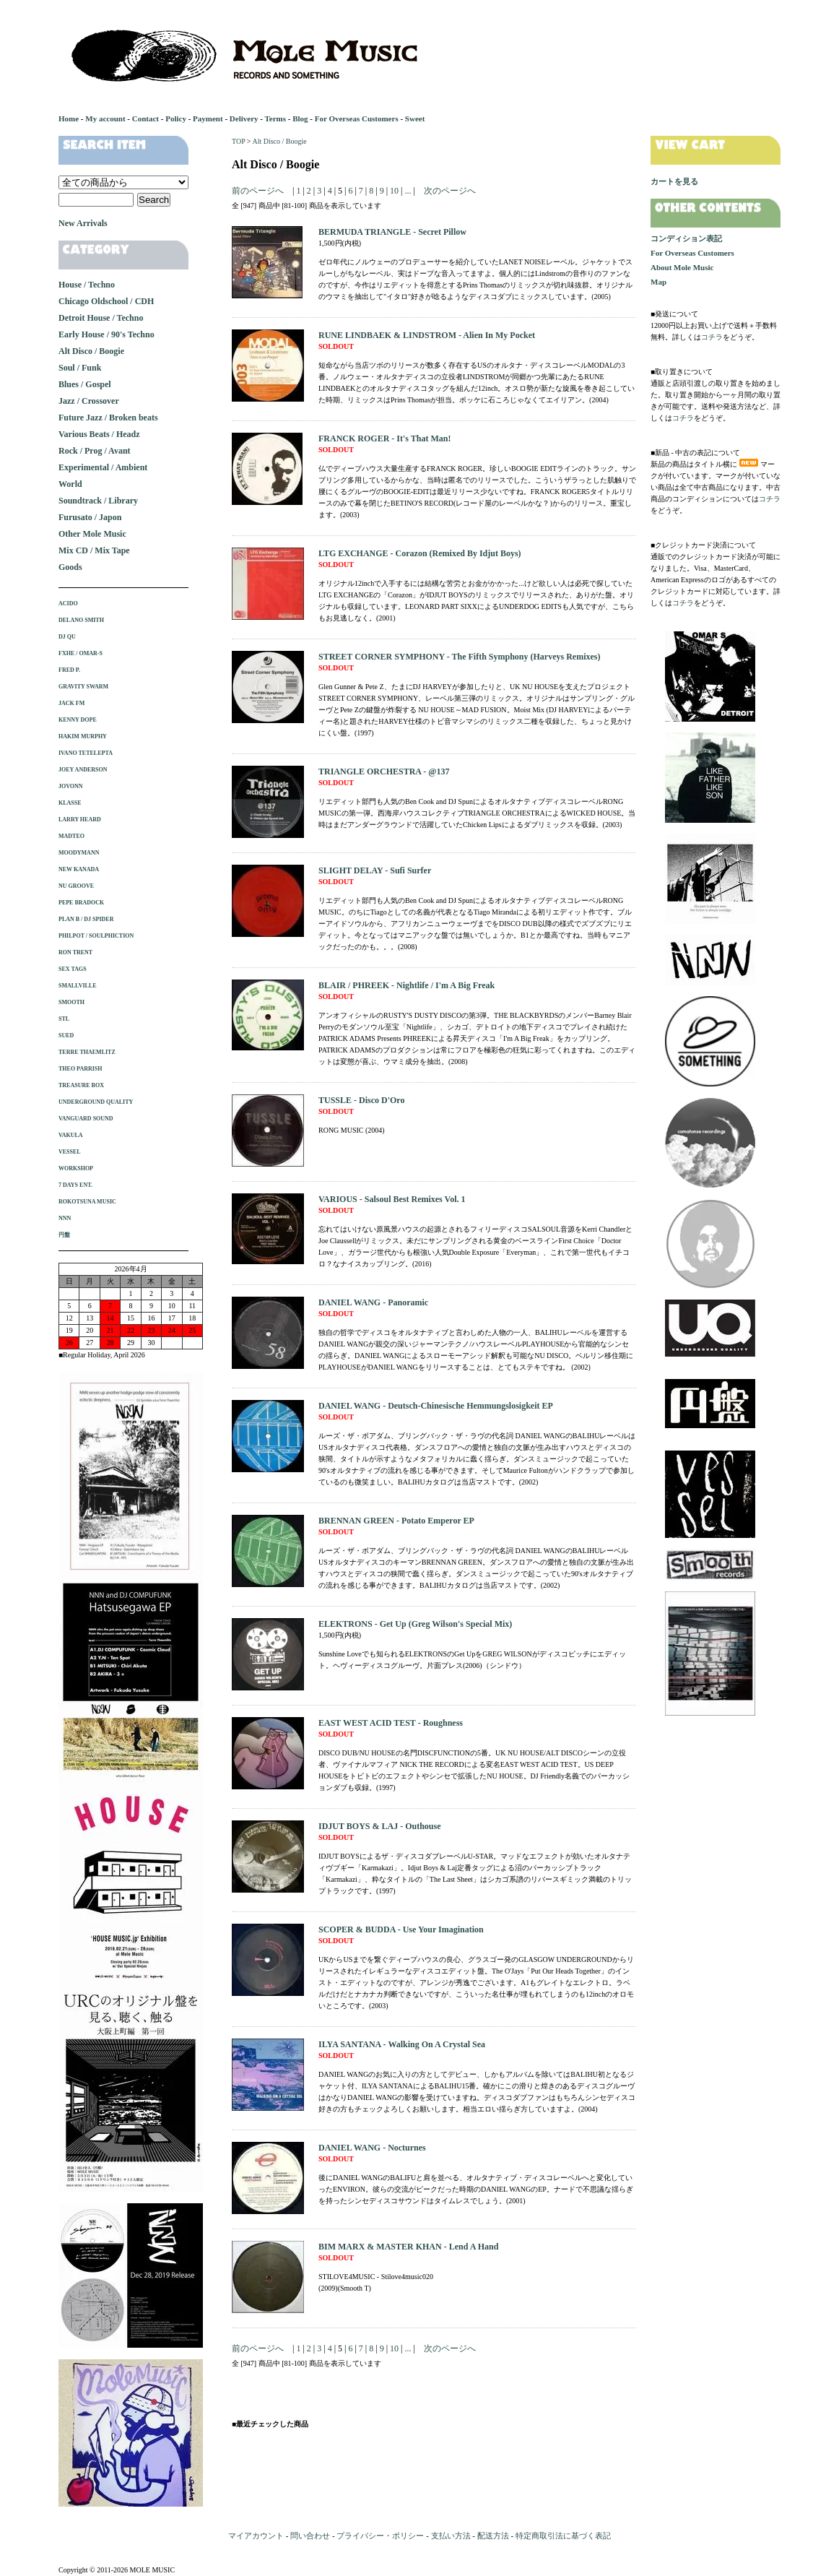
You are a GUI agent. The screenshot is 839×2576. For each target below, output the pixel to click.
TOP (238, 141)
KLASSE (70, 803)
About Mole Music (682, 267)
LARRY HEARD (79, 819)
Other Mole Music (92, 534)
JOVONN (70, 786)
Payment (208, 118)
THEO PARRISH (80, 1069)
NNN (64, 1218)
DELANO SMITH (81, 620)
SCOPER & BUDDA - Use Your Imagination (401, 1929)
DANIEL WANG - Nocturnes (372, 2148)
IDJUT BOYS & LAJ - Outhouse (379, 1826)
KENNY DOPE (77, 720)
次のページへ (450, 191)
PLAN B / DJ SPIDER (85, 919)
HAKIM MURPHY (82, 736)
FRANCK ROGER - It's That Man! (384, 438)
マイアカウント (256, 2535)
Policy (175, 118)
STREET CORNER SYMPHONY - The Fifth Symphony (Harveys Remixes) (459, 657)
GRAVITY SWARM (83, 686)
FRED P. (69, 670)
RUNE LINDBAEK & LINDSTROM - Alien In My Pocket (426, 335)
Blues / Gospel (84, 384)
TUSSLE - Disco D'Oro (361, 1100)
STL (63, 1019)
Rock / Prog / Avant (94, 451)
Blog (300, 118)
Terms (275, 118)
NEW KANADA (78, 869)
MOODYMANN (78, 853)
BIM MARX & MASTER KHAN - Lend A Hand (408, 2247)
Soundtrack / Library (98, 501)
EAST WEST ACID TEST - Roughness (390, 1723)
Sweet (415, 118)
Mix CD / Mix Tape (94, 550)
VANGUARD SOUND (85, 1118)
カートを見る (674, 181)
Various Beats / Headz (99, 434)
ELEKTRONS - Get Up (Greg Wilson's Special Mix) (415, 1624)
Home (68, 118)
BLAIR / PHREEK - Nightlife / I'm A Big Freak (406, 985)
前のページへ (258, 191)
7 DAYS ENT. (75, 1185)
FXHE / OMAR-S (80, 653)
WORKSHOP (75, 1168)
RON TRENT (75, 952)
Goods (70, 567)
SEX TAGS (72, 969)
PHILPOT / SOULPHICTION (96, 936)
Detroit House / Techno (100, 318)
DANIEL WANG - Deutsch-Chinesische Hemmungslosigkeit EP (435, 1406)
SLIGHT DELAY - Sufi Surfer (374, 870)
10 (394, 191)
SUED (66, 1035)
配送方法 (493, 2535)
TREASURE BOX (81, 1085)
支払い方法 (451, 2535)
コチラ (712, 337)
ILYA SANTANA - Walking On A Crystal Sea (401, 2044)
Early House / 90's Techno (106, 334)
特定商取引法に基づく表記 (563, 2535)
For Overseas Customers (357, 118)
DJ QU (67, 637)
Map (658, 281)
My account (105, 118)
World (70, 484)
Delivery (244, 118)
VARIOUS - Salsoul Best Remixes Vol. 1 (391, 1199)
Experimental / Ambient (102, 467)
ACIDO (68, 603)
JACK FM (71, 703)
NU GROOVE (76, 886)
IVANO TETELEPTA (85, 753)
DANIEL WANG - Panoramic (373, 1302)
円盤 (64, 1235)
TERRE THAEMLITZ (87, 1052)
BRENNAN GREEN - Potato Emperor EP (396, 1521)
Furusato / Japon (89, 517)
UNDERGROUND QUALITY (95, 1102)
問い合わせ (310, 2535)
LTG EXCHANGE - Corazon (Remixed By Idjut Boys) (419, 553)
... (406, 191)
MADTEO (71, 836)
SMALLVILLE (77, 985)
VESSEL (69, 1152)
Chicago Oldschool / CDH (106, 301)
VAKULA (70, 1135)
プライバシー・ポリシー (380, 2535)
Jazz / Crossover (88, 401)
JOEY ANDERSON (83, 769)
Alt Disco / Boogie (279, 141)
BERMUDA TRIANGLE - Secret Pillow (392, 232)
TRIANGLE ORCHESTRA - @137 (384, 771)
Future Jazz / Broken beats (108, 417)
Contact (145, 118)
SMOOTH (71, 1002)
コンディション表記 (686, 238)
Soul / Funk (79, 368)
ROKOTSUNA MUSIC (87, 1201)
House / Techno (86, 285)
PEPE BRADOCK (81, 902)
